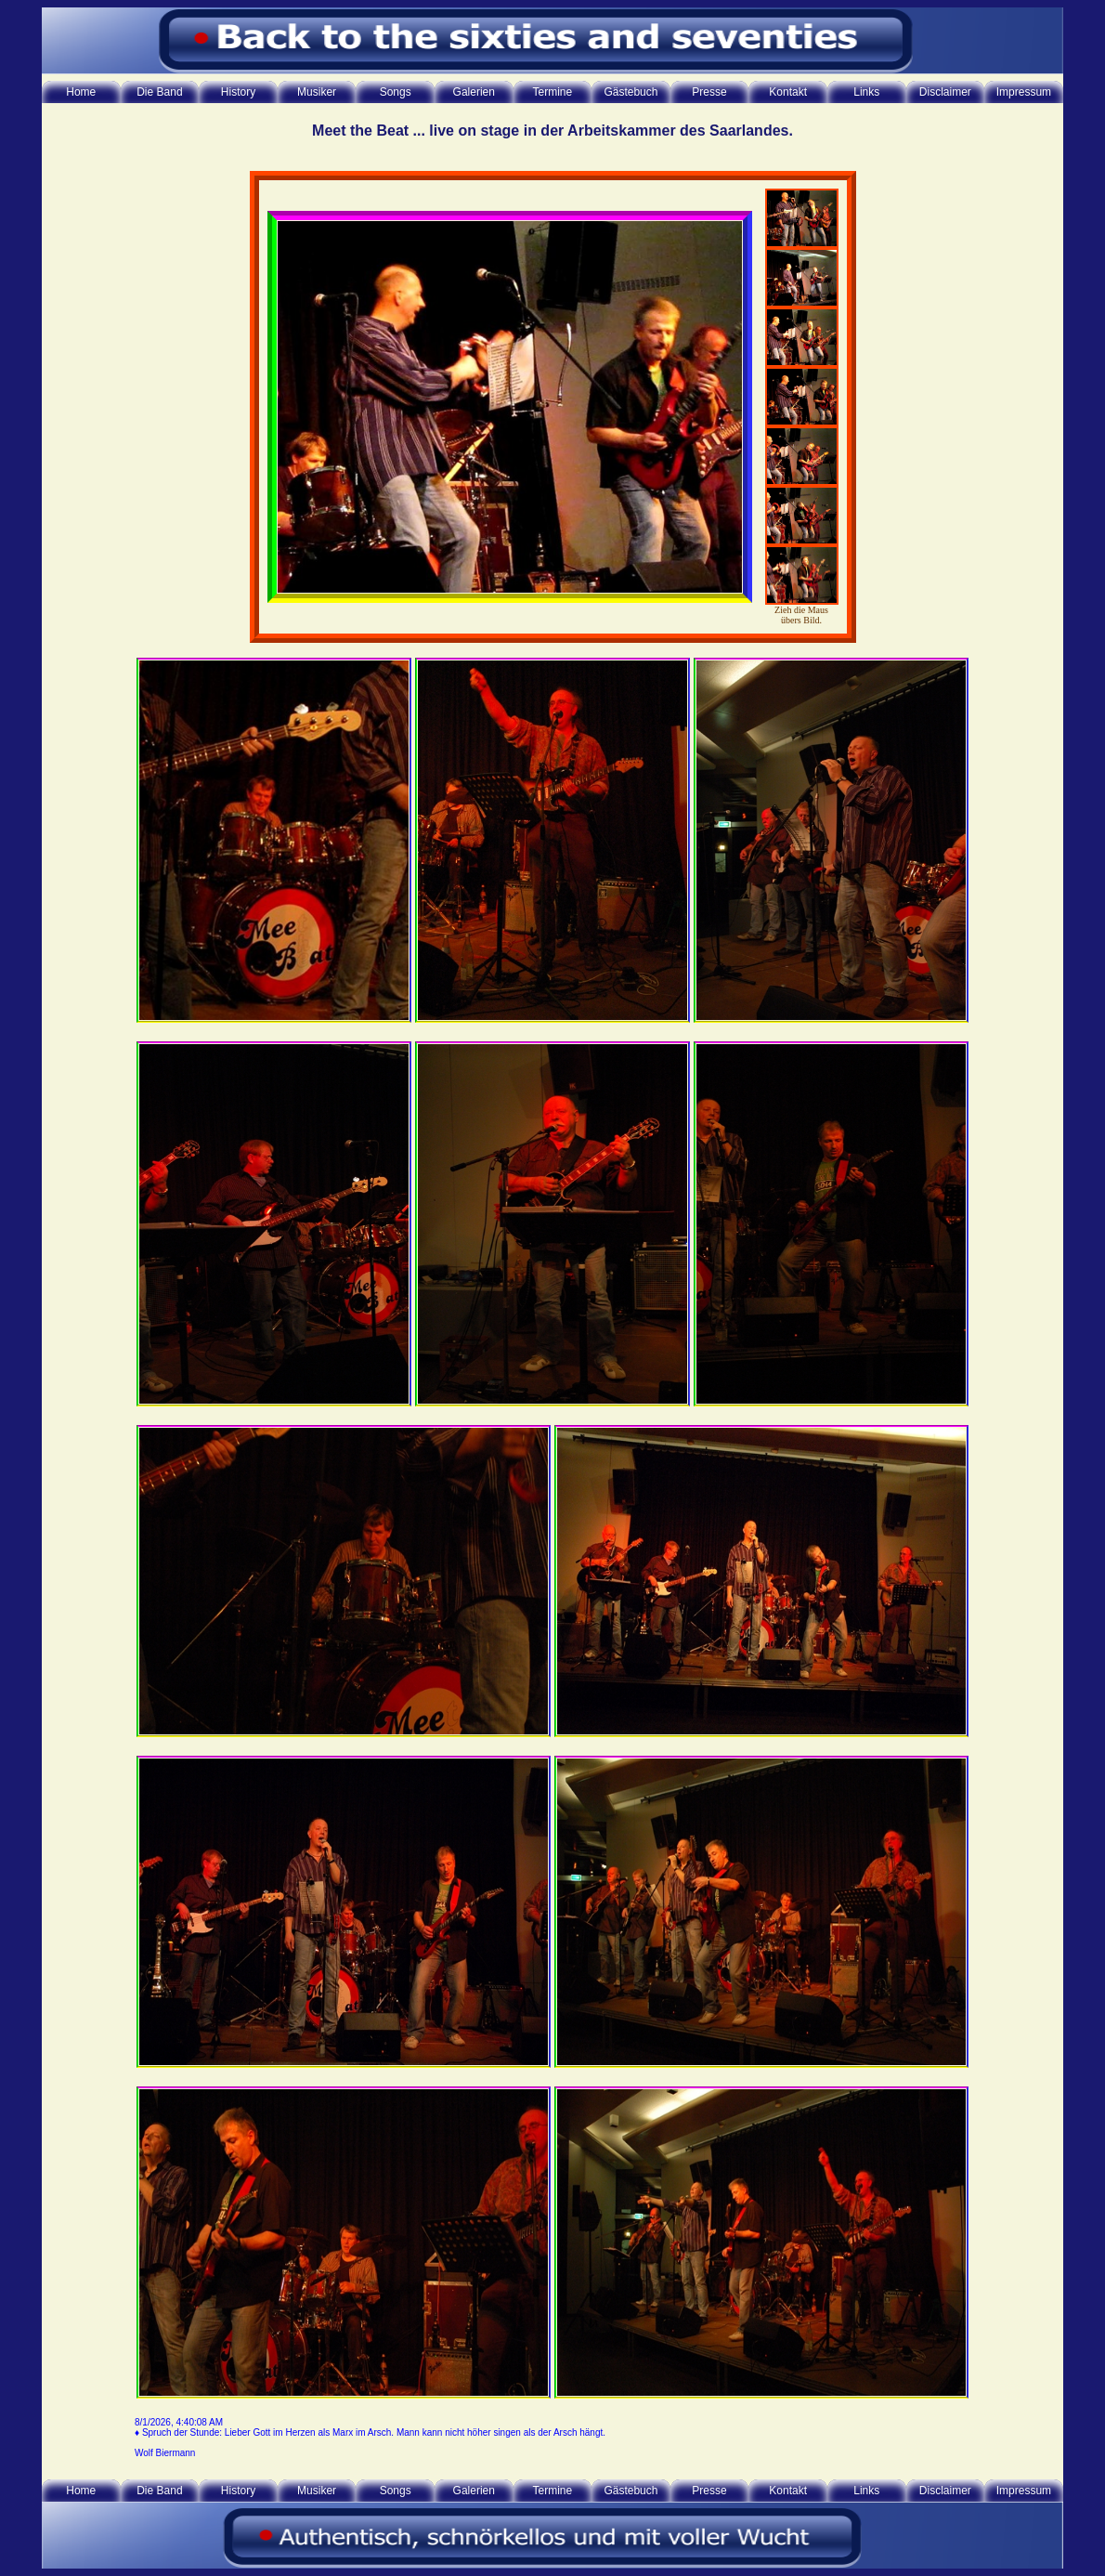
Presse (709, 91)
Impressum (1023, 91)
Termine (553, 91)
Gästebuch (630, 91)
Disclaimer (945, 91)
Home (81, 91)
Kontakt (788, 91)
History (238, 91)
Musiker (316, 91)
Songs (395, 91)
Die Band (159, 91)
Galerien (474, 91)
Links (866, 91)
